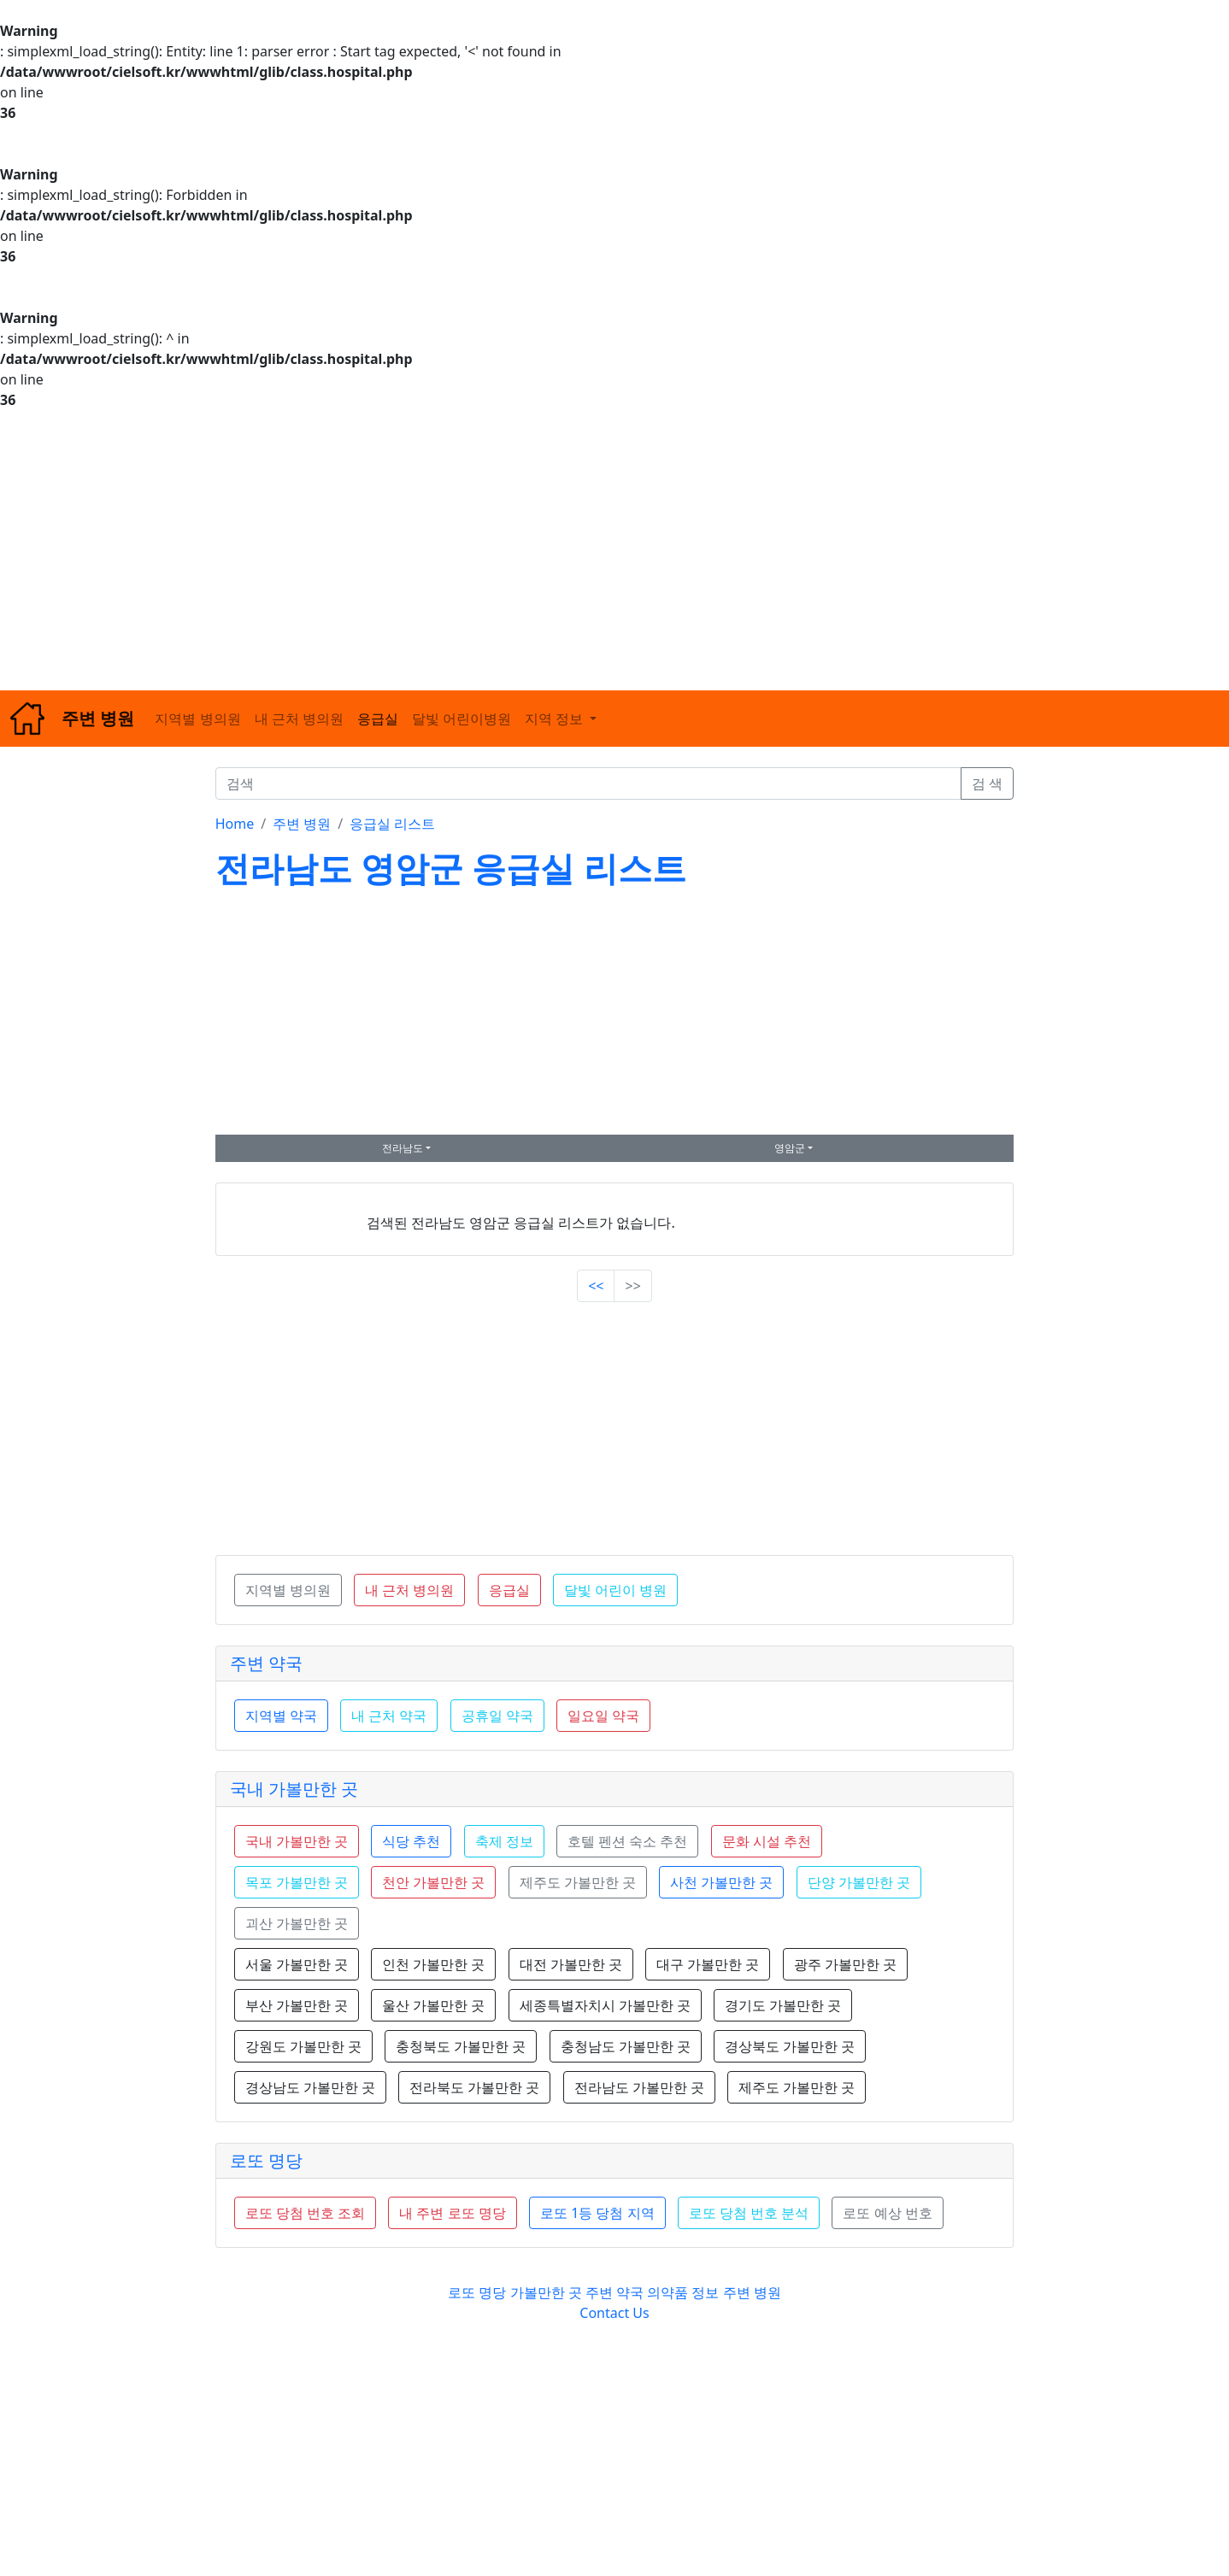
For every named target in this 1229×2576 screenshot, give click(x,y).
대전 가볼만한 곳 (571, 1964)
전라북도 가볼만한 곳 (474, 2087)
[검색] (588, 783)
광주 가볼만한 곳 (845, 1964)
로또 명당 (266, 2160)
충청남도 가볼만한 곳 (626, 2046)
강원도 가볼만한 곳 (303, 2046)
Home (235, 823)
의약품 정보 (683, 2292)
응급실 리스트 (392, 823)
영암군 (789, 1148)
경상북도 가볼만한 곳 (790, 2046)
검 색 (987, 783)
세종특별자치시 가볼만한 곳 (605, 2005)
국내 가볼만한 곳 (294, 1788)
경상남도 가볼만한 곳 (310, 2087)
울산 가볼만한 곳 (433, 2005)
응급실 (377, 718)
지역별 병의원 (197, 718)
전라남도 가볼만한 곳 (639, 2087)
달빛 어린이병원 (461, 718)
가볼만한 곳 (547, 2292)
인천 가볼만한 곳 (433, 1964)
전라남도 (402, 1148)
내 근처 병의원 (299, 718)
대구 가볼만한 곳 (707, 1964)
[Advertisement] (513, 550)
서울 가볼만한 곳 (296, 1964)
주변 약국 (266, 1663)
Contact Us (614, 2312)
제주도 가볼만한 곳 (796, 2087)
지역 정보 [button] (555, 718)
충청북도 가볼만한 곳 (461, 2046)
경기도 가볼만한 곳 (783, 2005)
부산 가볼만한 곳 (296, 2005)
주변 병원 (302, 823)
